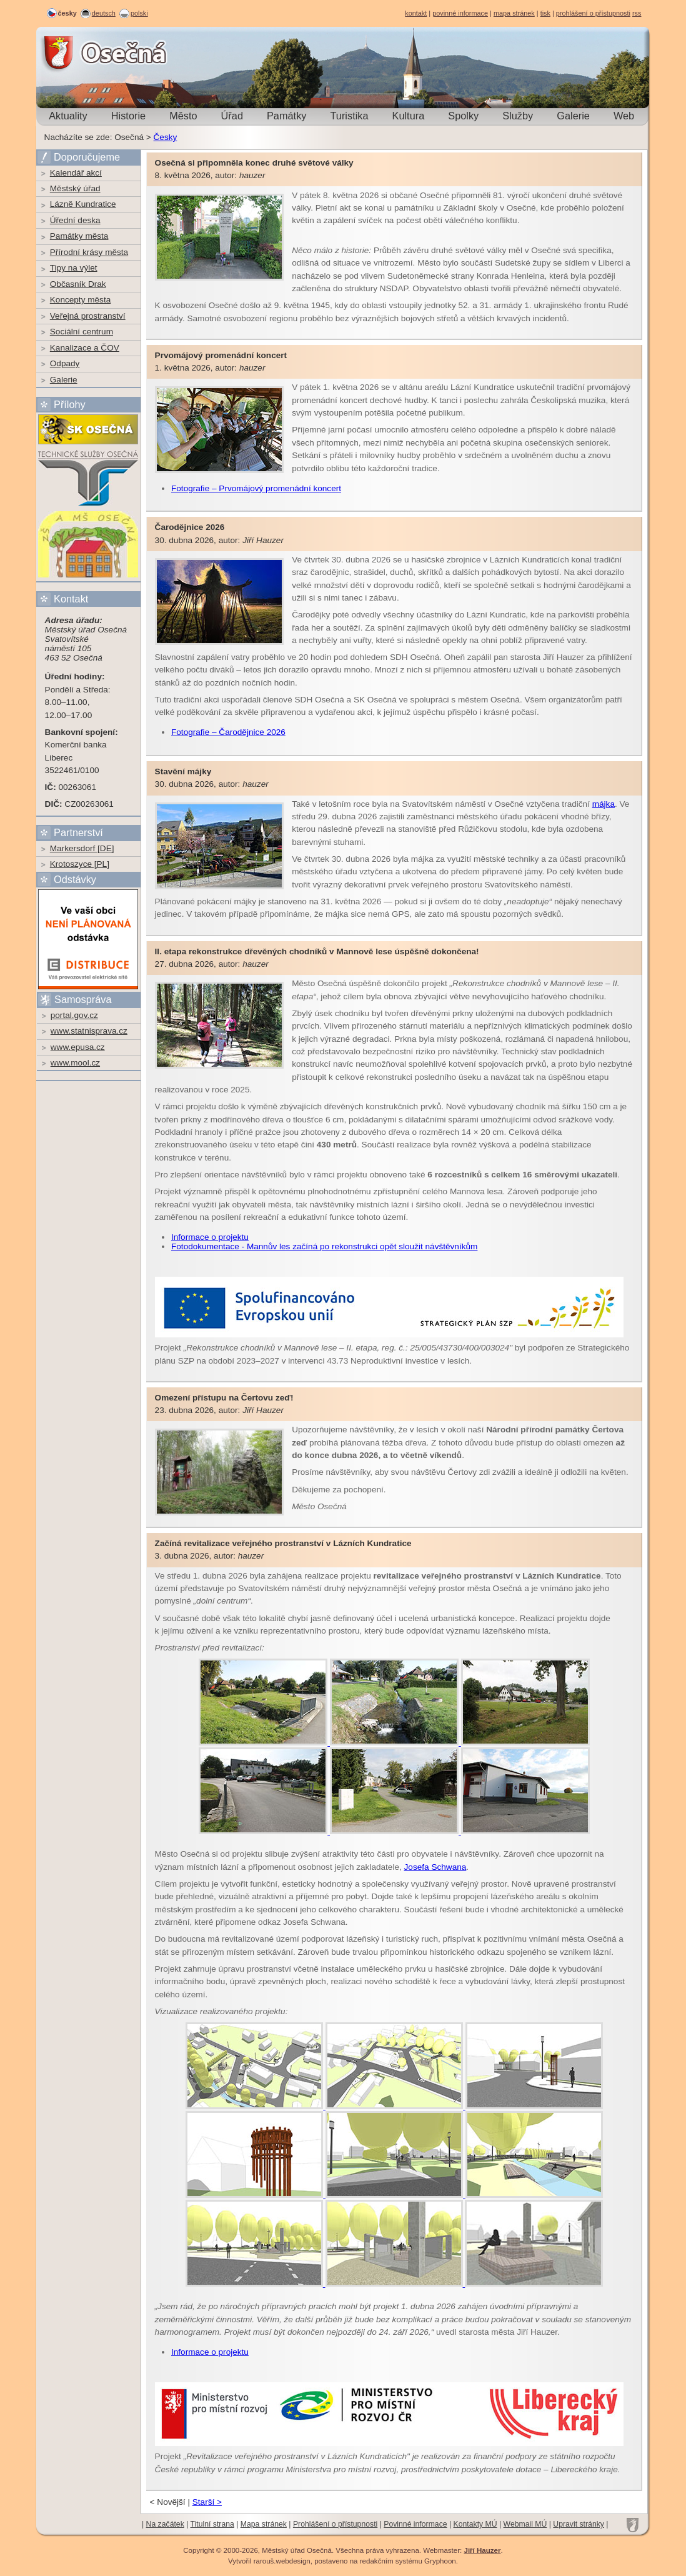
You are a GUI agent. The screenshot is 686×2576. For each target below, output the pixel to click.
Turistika (349, 115)
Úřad (232, 115)
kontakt (416, 13)
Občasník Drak (78, 284)
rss (637, 13)
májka (603, 804)
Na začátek (165, 2524)
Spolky (463, 115)
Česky (165, 137)
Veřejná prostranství (88, 316)
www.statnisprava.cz (89, 1031)
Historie (128, 115)
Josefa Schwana (435, 1867)
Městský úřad (75, 188)
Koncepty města (80, 299)
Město (183, 115)
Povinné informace (415, 2524)
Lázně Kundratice (83, 204)
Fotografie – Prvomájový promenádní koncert (256, 488)
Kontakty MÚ (475, 2524)
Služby (517, 115)
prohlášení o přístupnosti (593, 13)
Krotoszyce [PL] (79, 864)
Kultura (408, 115)
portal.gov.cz (74, 1015)
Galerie (573, 115)
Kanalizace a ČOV (84, 347)
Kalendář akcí (76, 172)
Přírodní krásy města (89, 252)
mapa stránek (514, 13)
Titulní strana (212, 2524)
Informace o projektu (210, 1237)
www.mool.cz (75, 1062)
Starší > (207, 2502)
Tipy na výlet (73, 267)
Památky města (79, 236)
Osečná (70, 52)
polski (139, 13)
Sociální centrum (81, 331)
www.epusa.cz (78, 1047)
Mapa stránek (264, 2524)
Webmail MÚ (525, 2524)
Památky (286, 115)
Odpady (65, 363)
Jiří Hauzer (482, 2550)
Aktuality (68, 115)
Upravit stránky (578, 2524)
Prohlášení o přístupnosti (335, 2524)
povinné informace (460, 13)
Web (624, 115)
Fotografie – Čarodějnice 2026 (228, 732)
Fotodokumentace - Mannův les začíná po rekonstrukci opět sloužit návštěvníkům (324, 1246)
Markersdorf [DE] (82, 848)
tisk (545, 13)
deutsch (104, 13)
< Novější (168, 2502)
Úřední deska (75, 220)
